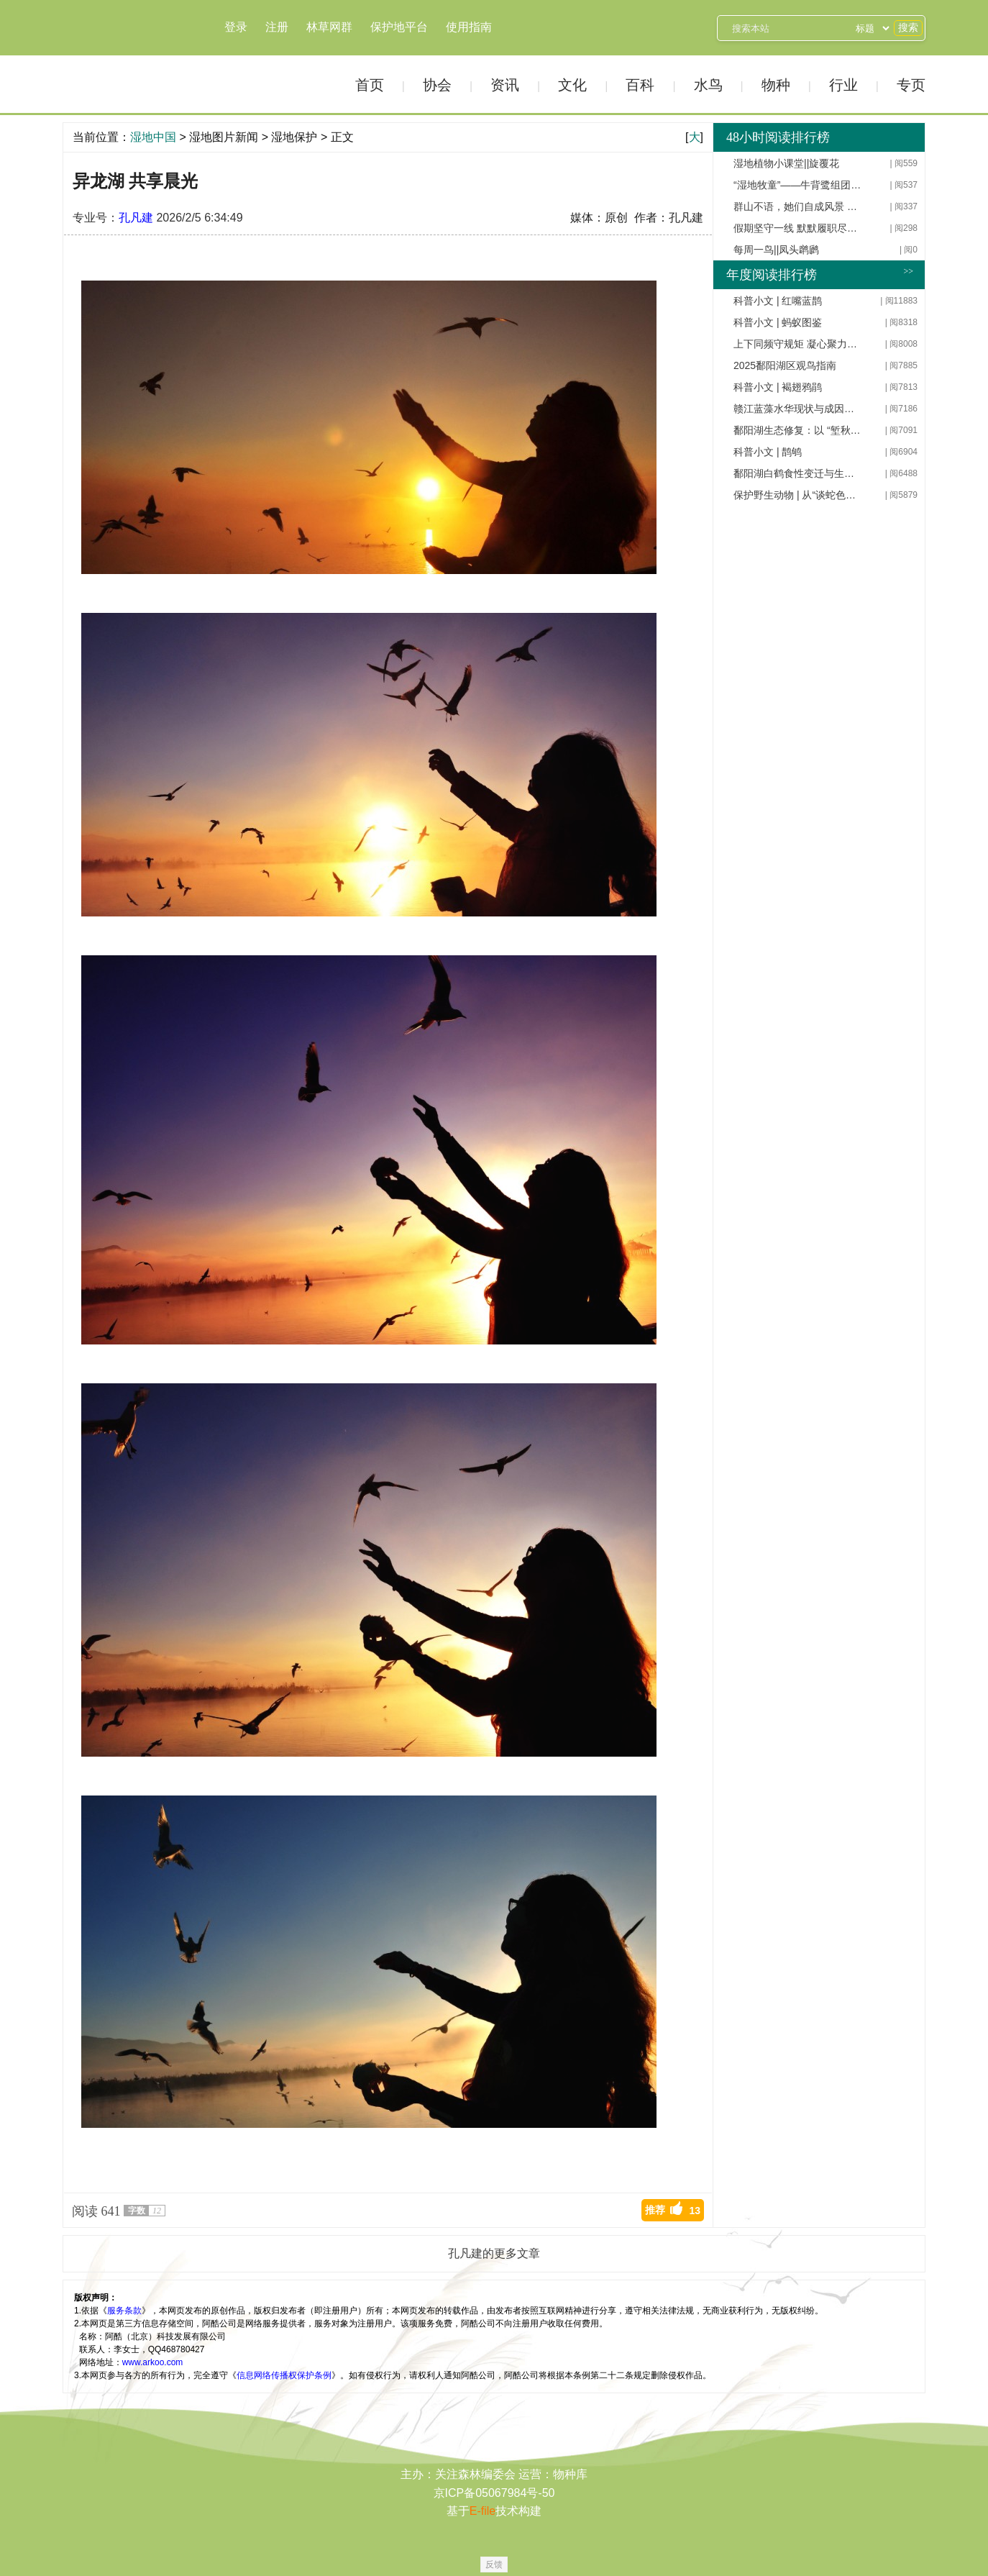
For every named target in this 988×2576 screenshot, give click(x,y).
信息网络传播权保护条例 (284, 2375)
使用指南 (469, 27)
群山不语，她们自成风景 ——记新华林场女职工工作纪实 (797, 206)
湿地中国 (113, 56)
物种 (775, 85)
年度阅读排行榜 (771, 275)
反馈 (494, 2564)
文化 (572, 85)
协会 (437, 85)
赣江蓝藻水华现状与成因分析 (797, 408)
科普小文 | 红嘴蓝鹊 (777, 300)
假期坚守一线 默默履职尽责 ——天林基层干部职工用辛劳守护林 (797, 228)
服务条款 (124, 2311)
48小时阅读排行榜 (778, 137)
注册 (276, 27)
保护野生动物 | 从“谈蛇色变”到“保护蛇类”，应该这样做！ (797, 495)
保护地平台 (399, 27)
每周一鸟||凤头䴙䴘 (776, 249)
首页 (369, 85)
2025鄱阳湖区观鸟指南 (784, 365)
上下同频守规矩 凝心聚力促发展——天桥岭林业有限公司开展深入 (797, 344)
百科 (640, 85)
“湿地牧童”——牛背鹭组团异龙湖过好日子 (797, 185)
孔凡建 (136, 217)
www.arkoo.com (152, 2362)
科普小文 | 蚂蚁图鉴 (777, 322)
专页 (911, 85)
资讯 (504, 85)
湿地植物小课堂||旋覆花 (786, 163)
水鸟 (708, 85)
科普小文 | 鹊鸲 (767, 452)
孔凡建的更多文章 (494, 2253)
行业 (843, 85)
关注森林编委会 (475, 2474)
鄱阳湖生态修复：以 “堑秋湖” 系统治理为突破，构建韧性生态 (797, 430)
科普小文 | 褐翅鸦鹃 (777, 387)
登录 (235, 27)
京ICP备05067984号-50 (494, 2493)
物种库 (570, 2474)
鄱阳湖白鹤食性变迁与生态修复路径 (797, 473)
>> (908, 271)
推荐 (672, 2210)
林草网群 (329, 27)
